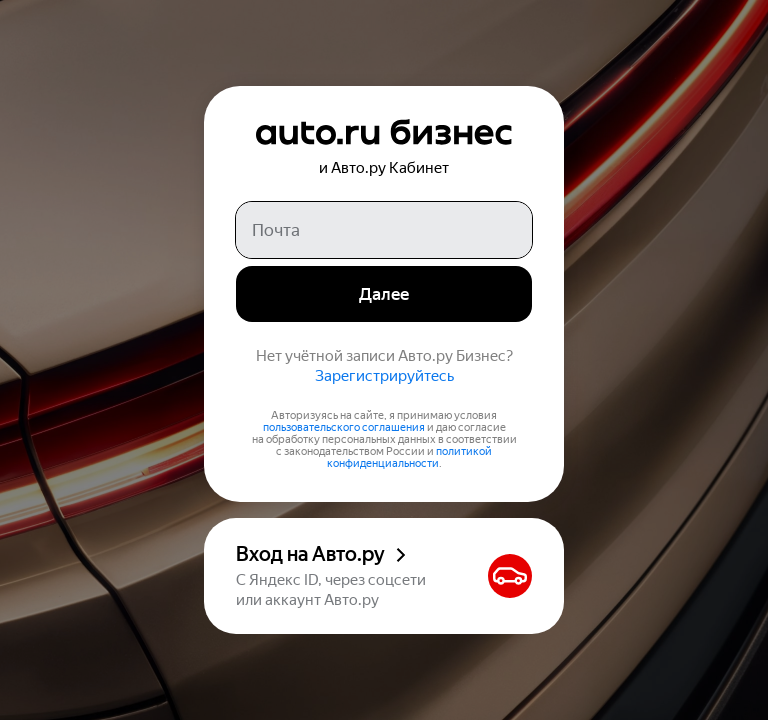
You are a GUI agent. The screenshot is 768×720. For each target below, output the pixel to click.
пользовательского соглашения (344, 427)
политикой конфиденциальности (410, 457)
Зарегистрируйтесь (384, 376)
